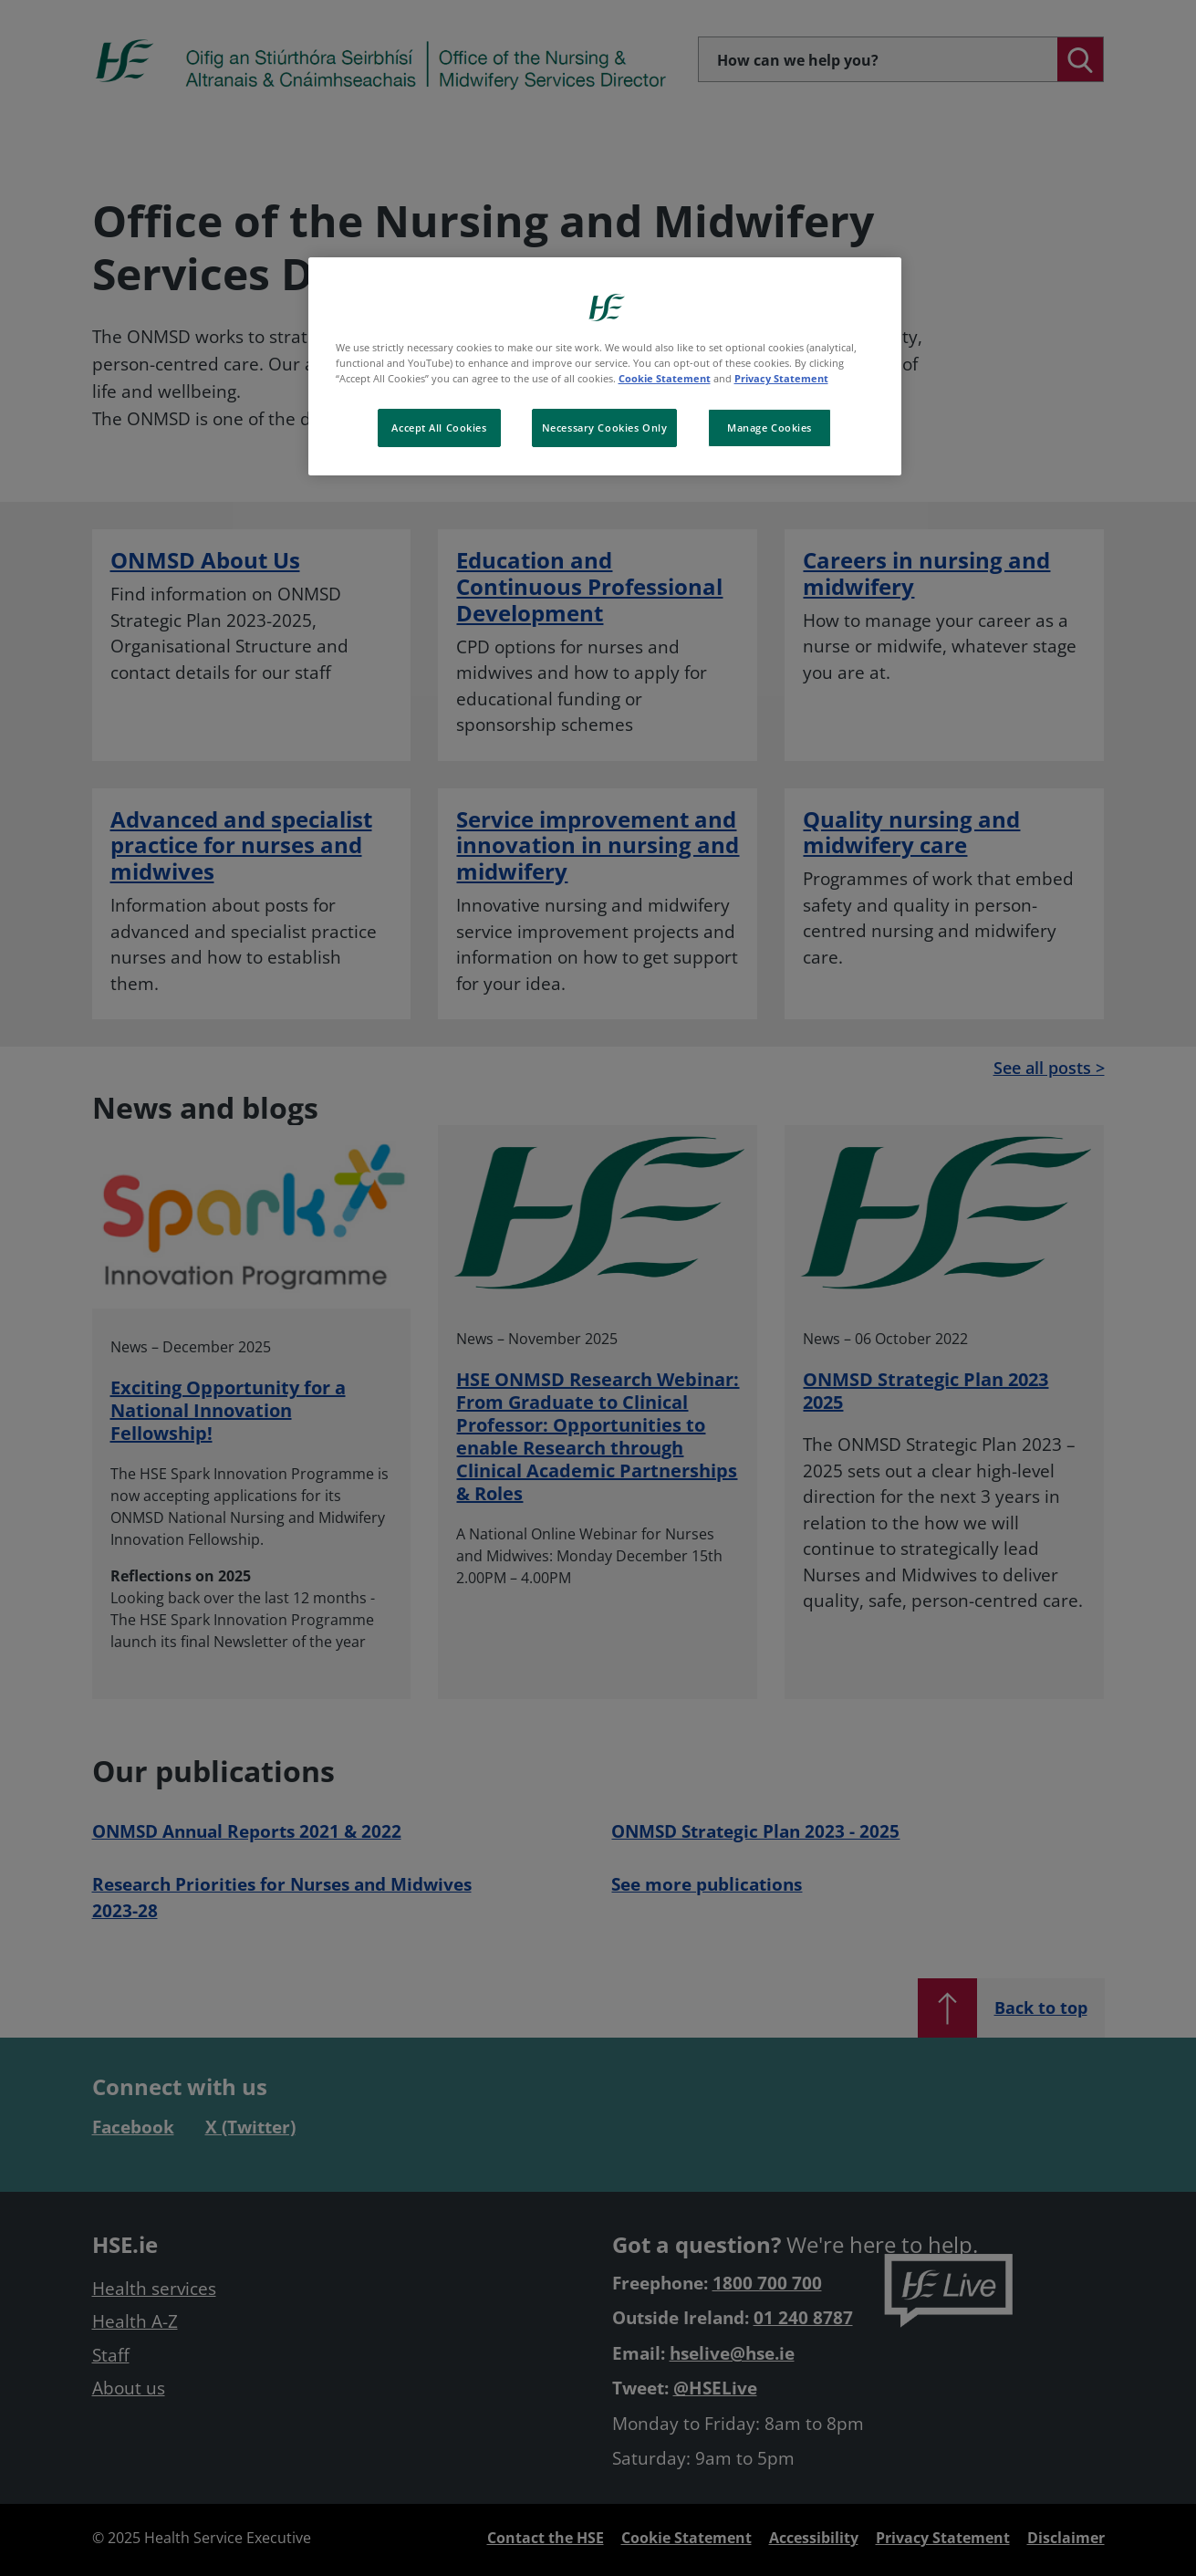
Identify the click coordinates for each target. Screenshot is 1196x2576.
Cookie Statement (665, 378)
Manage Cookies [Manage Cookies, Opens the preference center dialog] (769, 427)
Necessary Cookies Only (605, 427)
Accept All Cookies (438, 427)
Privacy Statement (781, 378)
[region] (604, 366)
